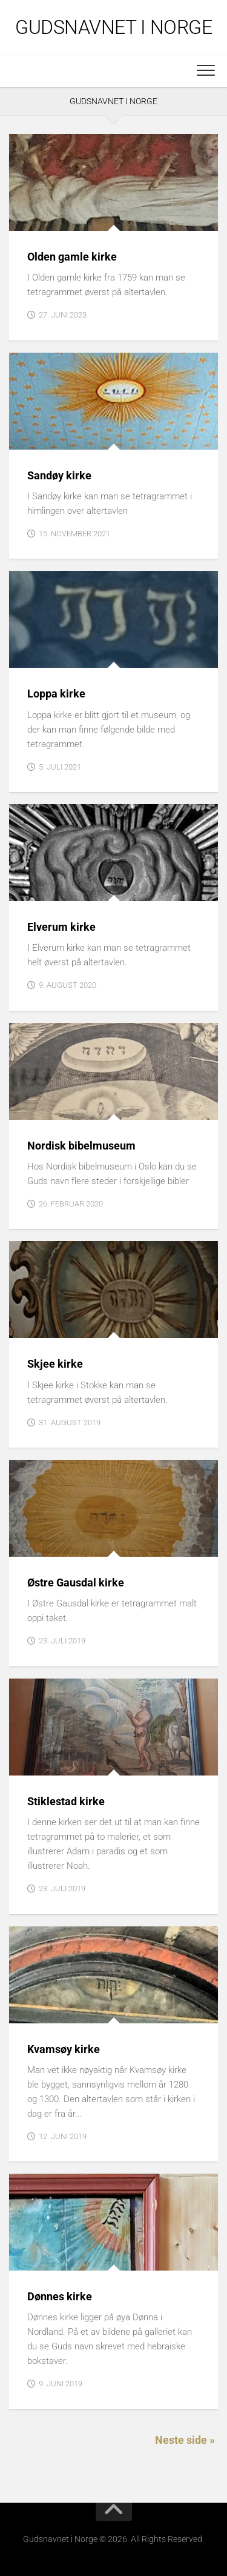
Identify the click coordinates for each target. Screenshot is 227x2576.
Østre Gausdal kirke (75, 1582)
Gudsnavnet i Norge (113, 27)
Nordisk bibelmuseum (81, 1145)
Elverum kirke (61, 926)
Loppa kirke (56, 693)
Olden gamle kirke (72, 256)
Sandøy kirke (59, 475)
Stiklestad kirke (66, 1801)
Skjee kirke (55, 1363)
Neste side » (185, 2440)
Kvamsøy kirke (63, 2049)
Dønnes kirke (59, 2296)
